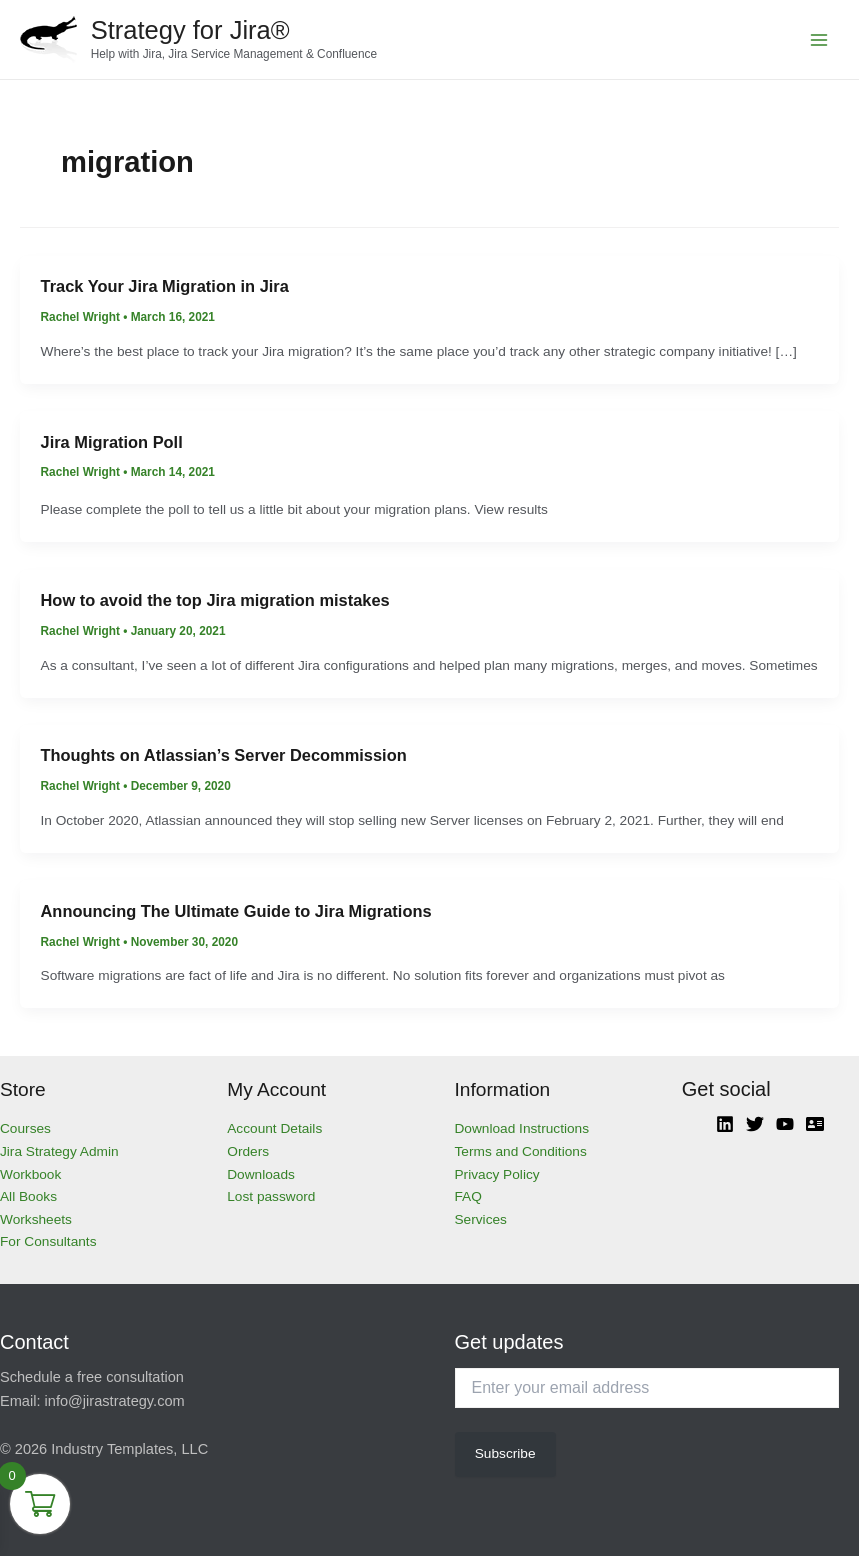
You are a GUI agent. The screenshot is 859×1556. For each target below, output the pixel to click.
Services (481, 1219)
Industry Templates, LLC (129, 1449)
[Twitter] (755, 1124)
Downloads (261, 1174)
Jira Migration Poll (112, 442)
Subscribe (505, 1453)
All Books (28, 1196)
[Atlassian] (815, 1124)
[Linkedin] (725, 1124)
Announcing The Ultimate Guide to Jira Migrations (236, 911)
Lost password (271, 1196)
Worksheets (36, 1219)
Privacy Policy (497, 1174)
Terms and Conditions (521, 1151)
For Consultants (48, 1241)
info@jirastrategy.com (115, 1401)
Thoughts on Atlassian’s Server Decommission (224, 755)
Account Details (274, 1128)
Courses (25, 1128)
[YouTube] (785, 1124)
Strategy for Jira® (190, 30)
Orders (248, 1151)
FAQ (468, 1196)
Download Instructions (522, 1128)
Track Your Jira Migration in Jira (165, 286)
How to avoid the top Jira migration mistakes (215, 600)
